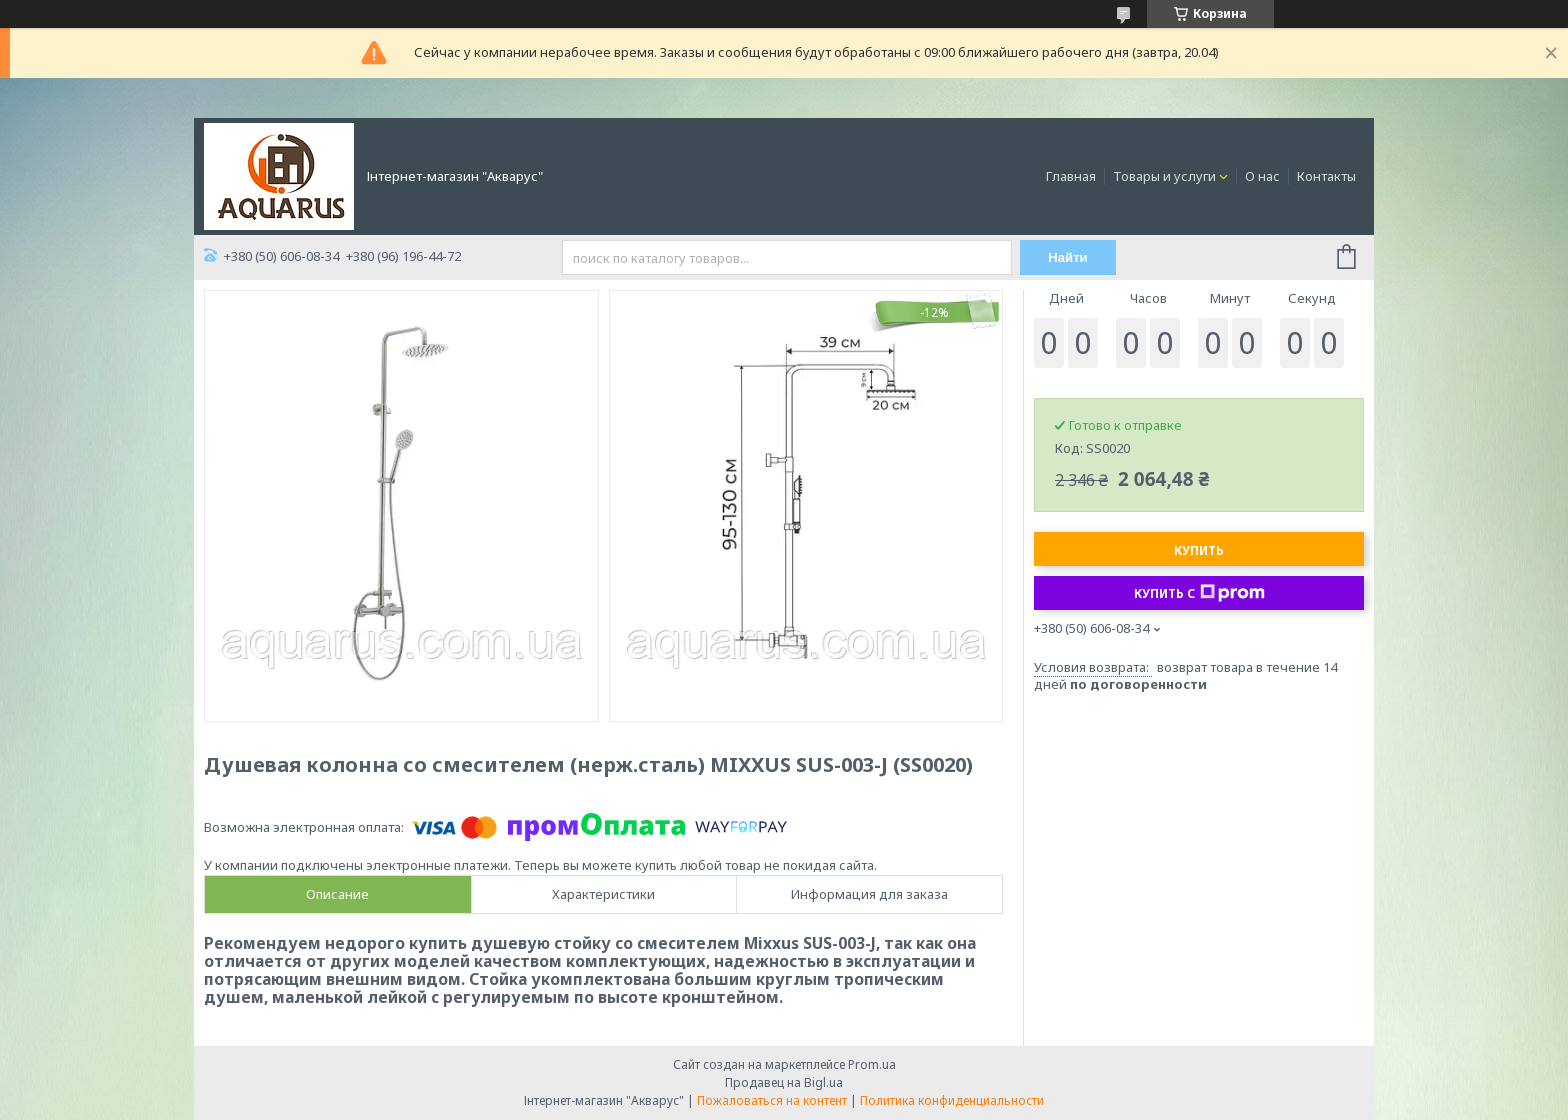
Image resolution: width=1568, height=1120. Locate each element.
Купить (1199, 550)
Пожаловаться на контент (772, 1100)
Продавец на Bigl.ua (784, 1082)
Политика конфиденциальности (952, 1100)
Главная (1071, 176)
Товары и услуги (1164, 176)
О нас (1262, 176)
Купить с (1199, 593)
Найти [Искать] (1068, 257)
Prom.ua (872, 1064)
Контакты (1326, 176)
